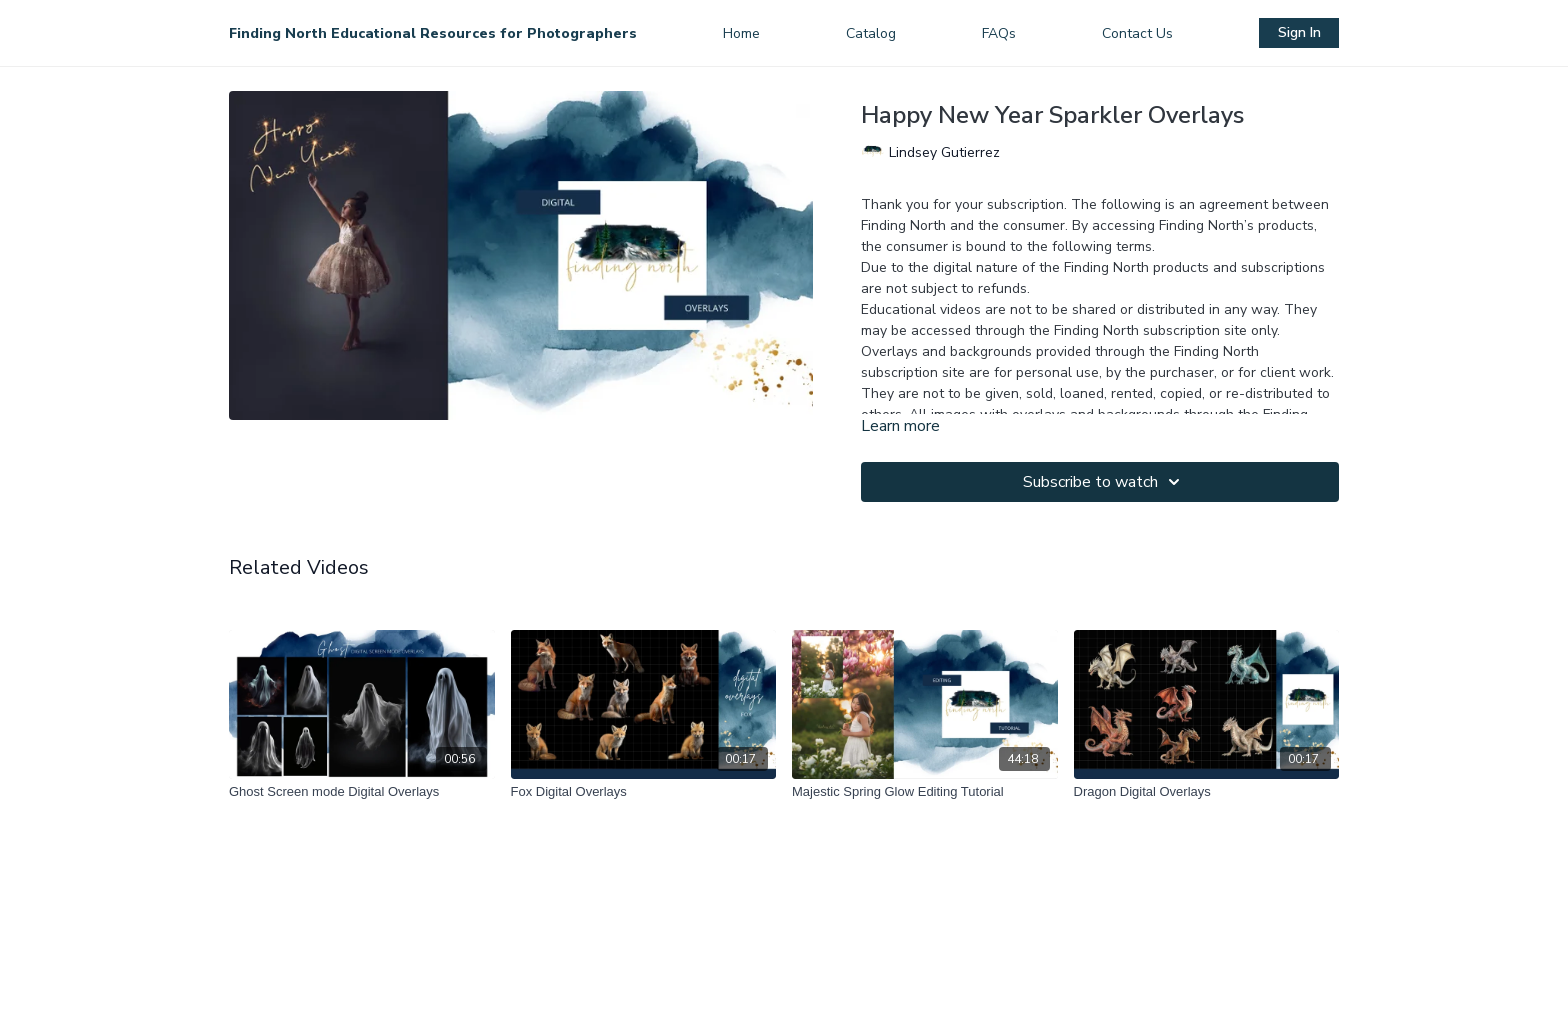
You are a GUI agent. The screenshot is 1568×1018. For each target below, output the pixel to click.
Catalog (871, 33)
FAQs (999, 33)
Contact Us (1137, 33)
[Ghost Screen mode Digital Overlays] (362, 792)
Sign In (1299, 32)
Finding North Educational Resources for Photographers (433, 33)
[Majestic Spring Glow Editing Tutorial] (925, 792)
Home (741, 33)
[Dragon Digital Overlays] (1207, 792)
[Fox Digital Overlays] (644, 792)
